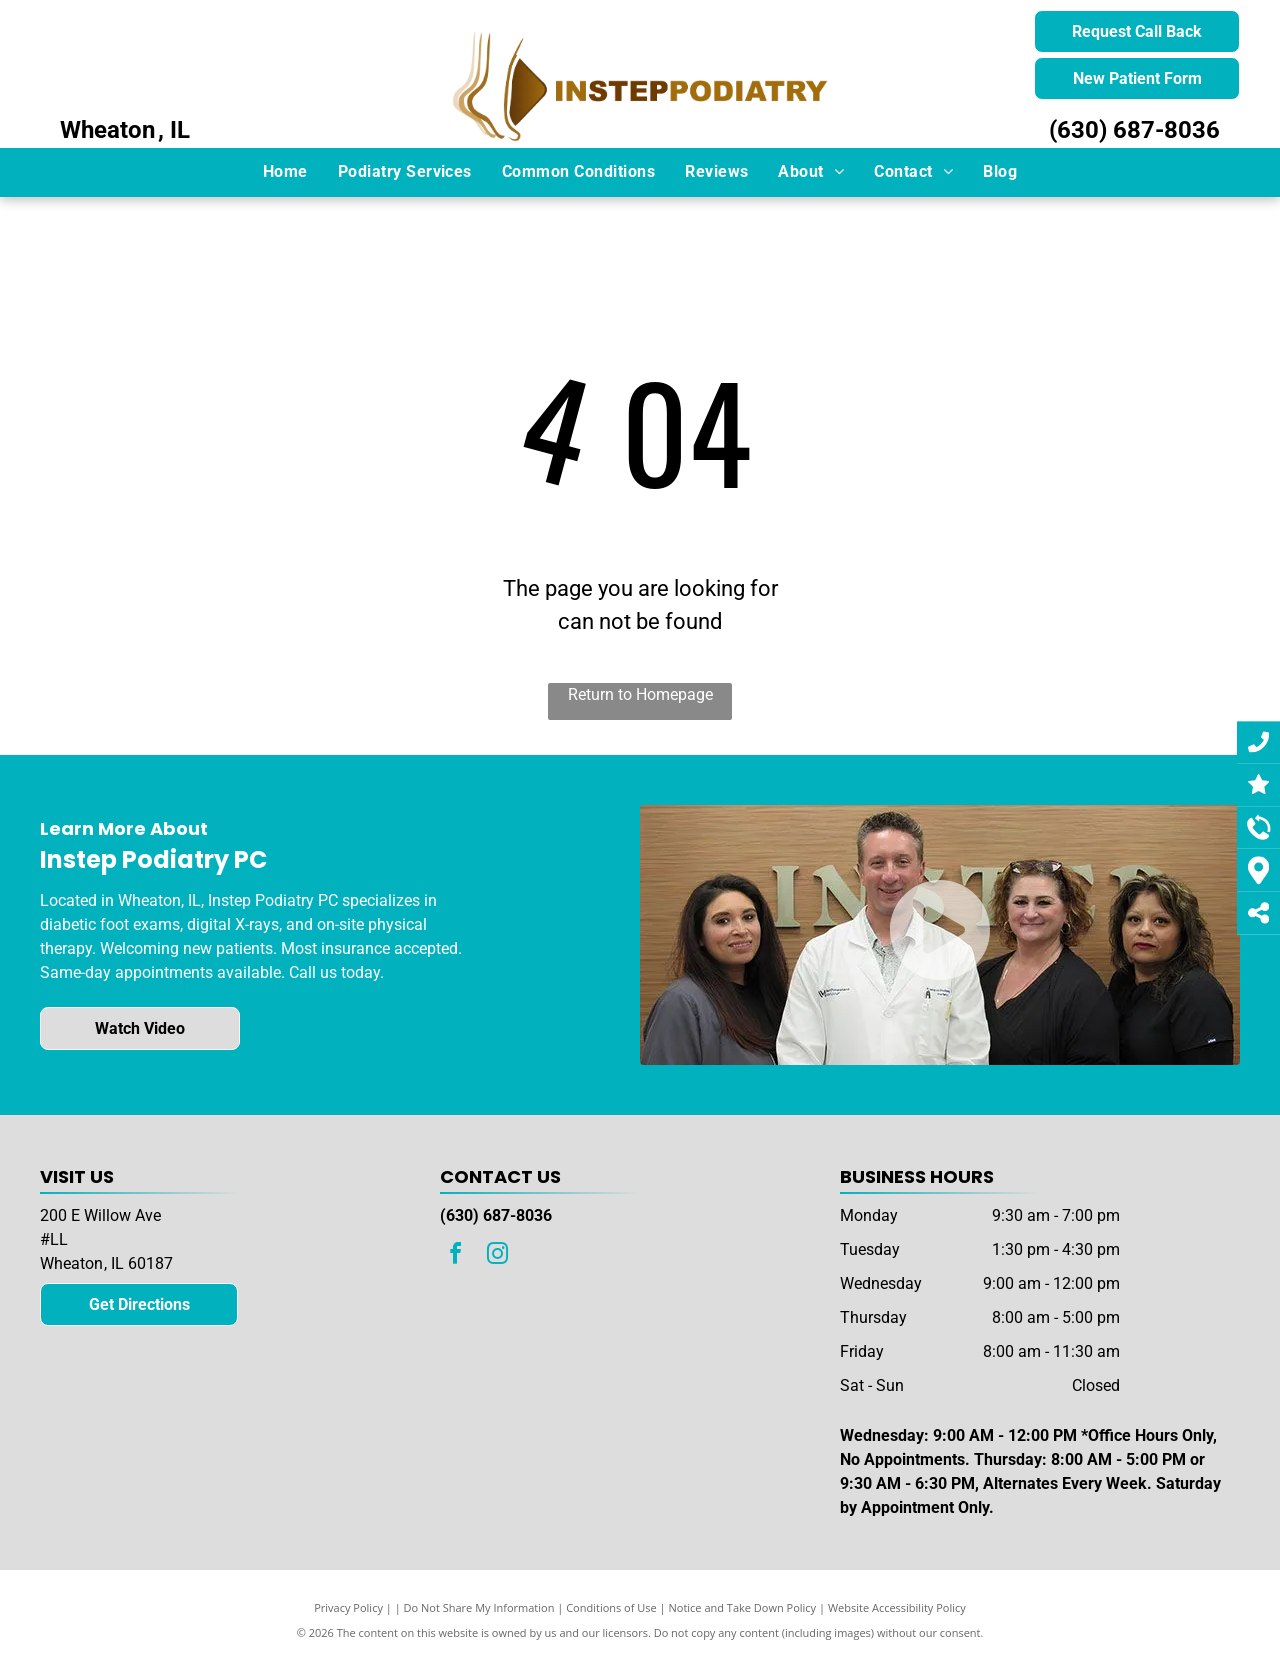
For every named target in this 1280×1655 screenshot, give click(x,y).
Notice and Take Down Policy (743, 1607)
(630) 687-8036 (1134, 130)
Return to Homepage (640, 694)
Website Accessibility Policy (897, 1607)
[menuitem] (285, 172)
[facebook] (456, 1256)
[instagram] (498, 1256)
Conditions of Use (611, 1607)
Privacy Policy (348, 1607)
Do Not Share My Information (479, 1607)
